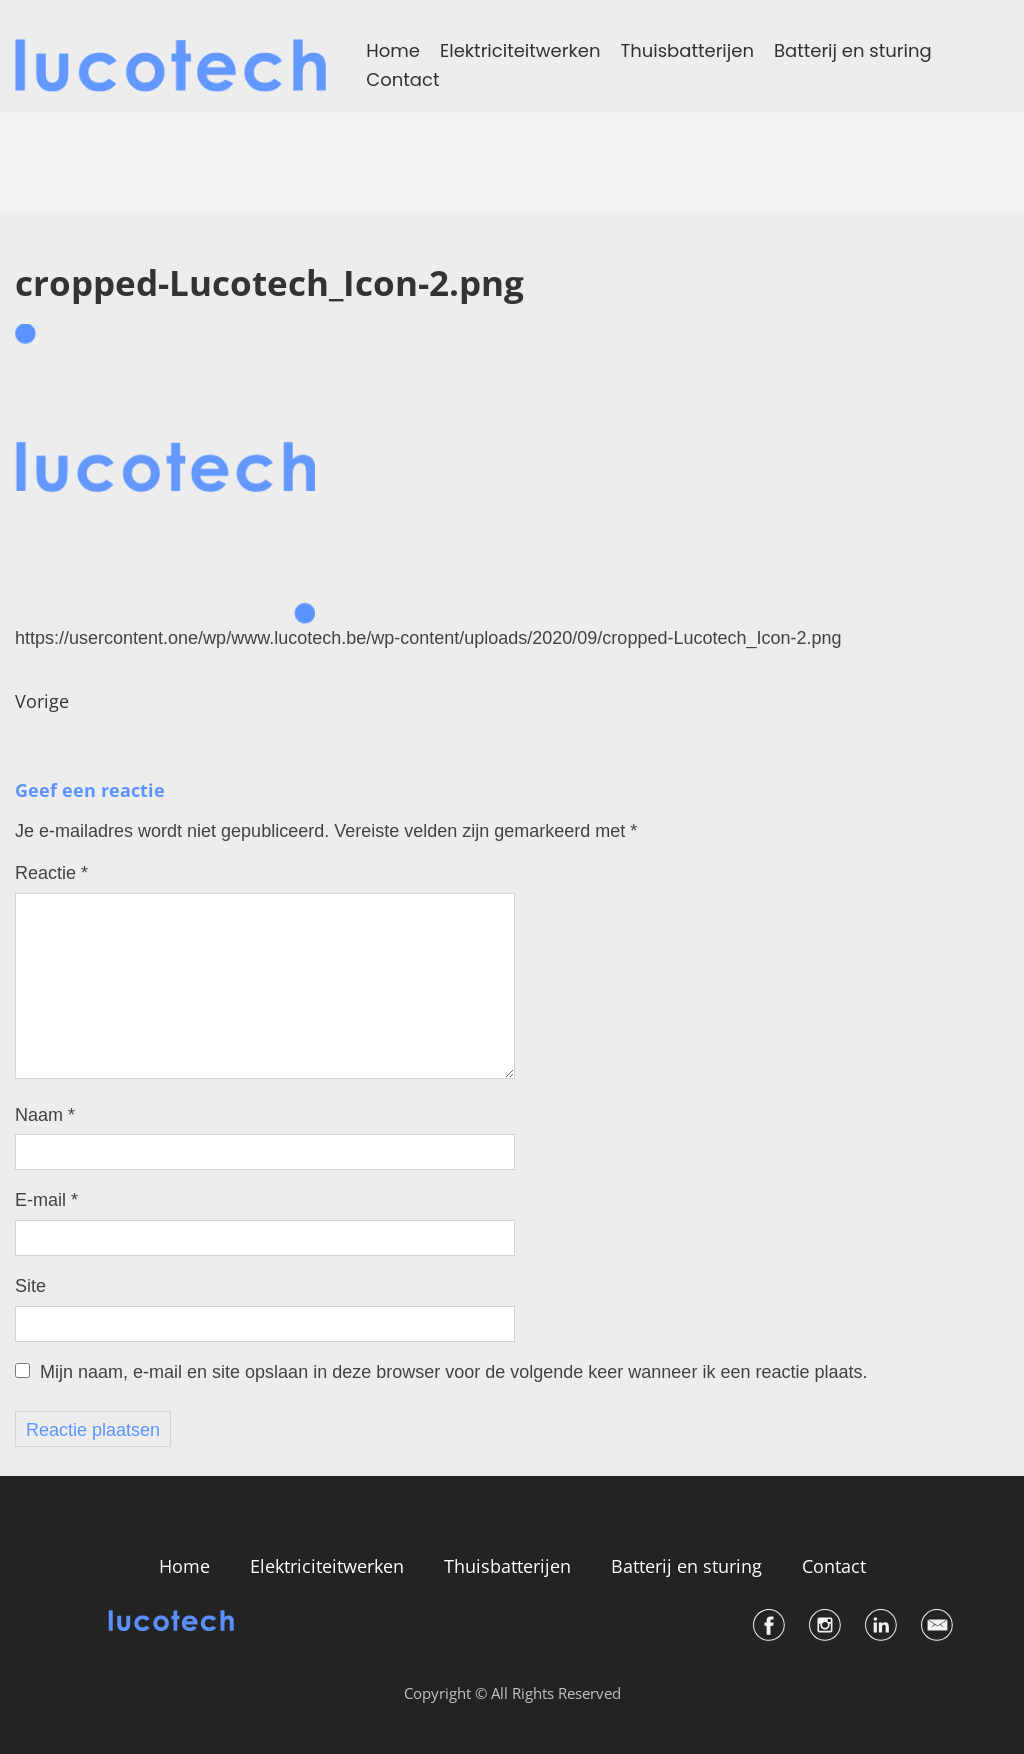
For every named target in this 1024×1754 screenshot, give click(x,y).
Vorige (42, 702)
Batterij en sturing (853, 50)
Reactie (51, 873)
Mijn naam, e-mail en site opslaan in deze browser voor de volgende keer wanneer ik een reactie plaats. (453, 1372)
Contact (402, 79)
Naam (45, 1115)
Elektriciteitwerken (520, 50)
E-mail (46, 1200)
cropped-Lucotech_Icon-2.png (269, 282)
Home (393, 50)
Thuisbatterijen (687, 50)
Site (30, 1286)
